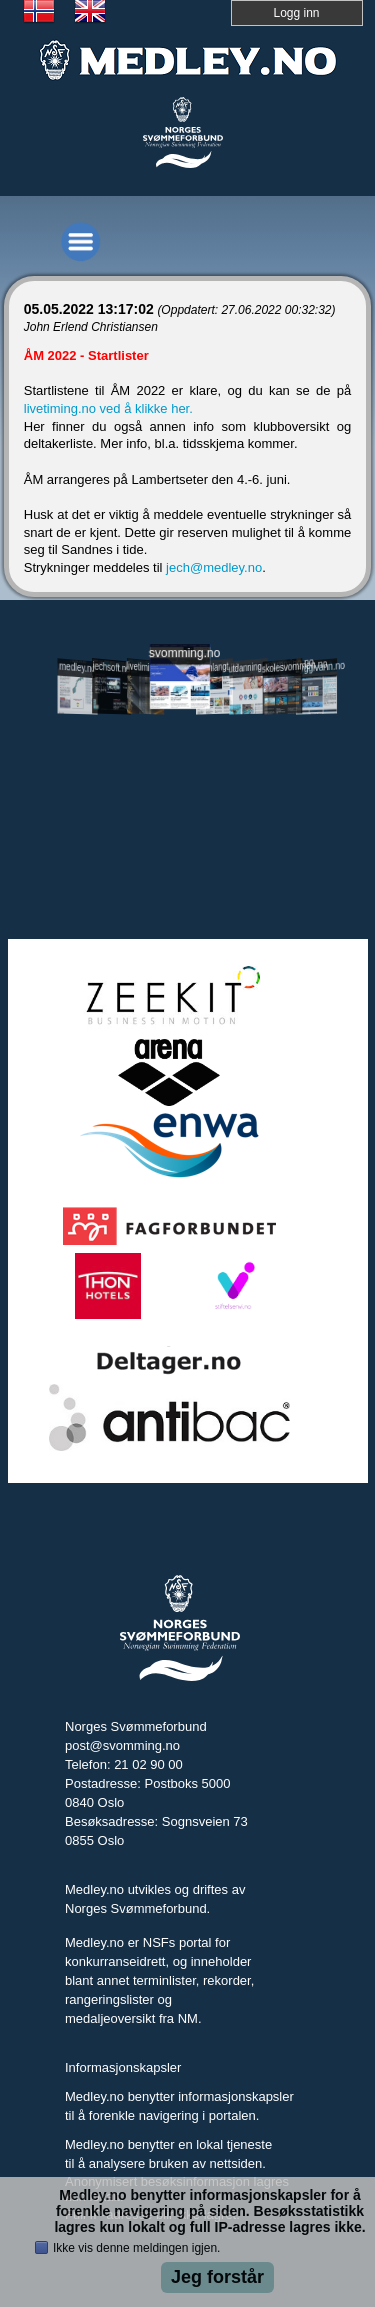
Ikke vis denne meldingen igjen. (136, 2248)
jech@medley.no (214, 567)
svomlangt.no (214, 667)
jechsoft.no (112, 667)
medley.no (77, 667)
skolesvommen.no (283, 666)
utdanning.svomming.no (249, 666)
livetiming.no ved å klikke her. (108, 408)
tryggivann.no (317, 667)
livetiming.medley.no (146, 668)
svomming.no (180, 652)
